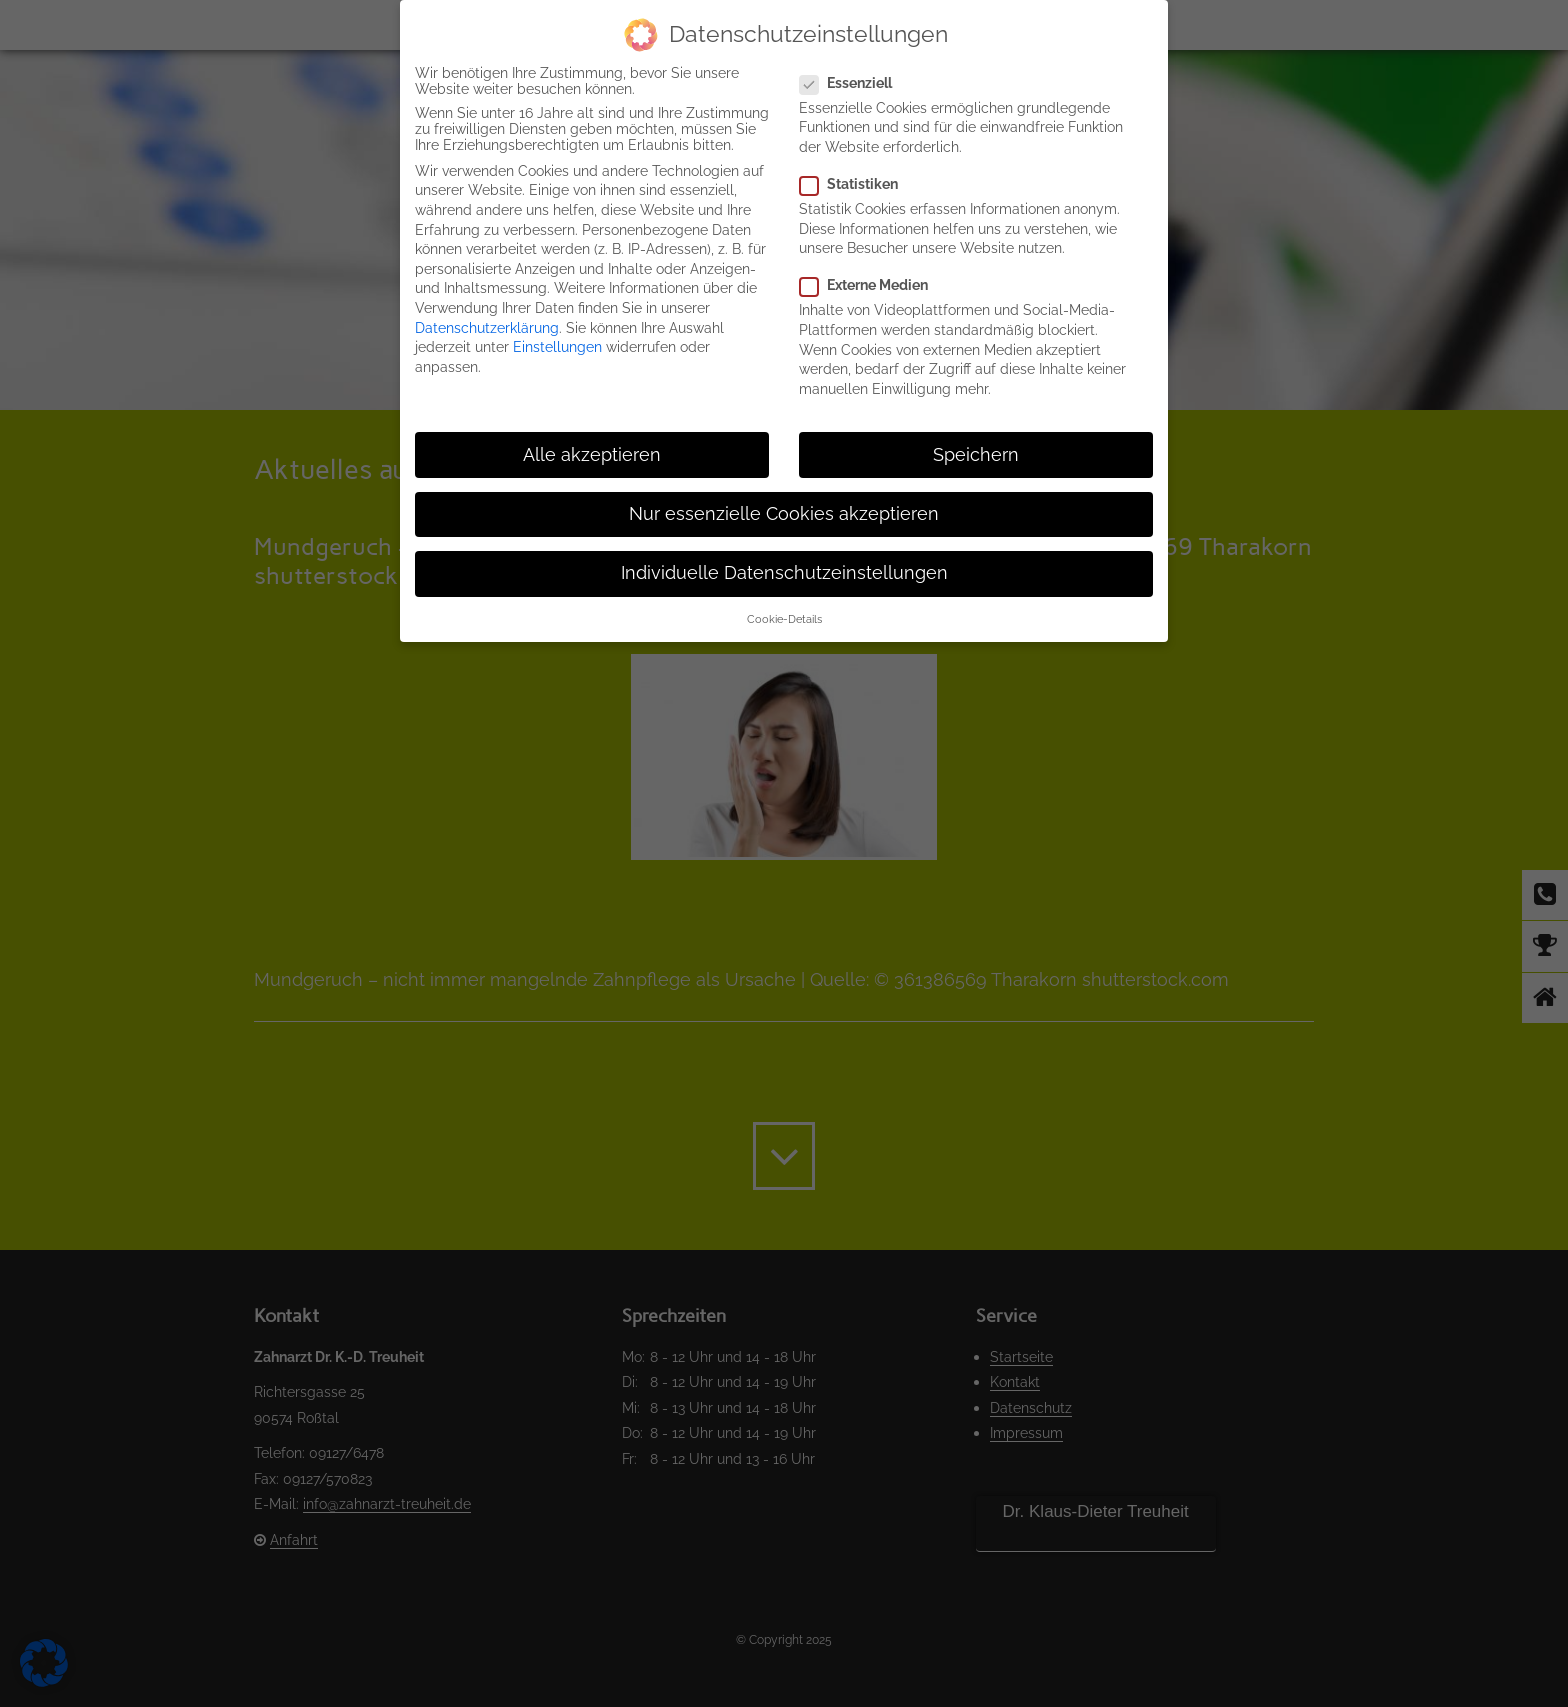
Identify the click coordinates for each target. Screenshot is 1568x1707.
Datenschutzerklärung (487, 328)
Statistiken (857, 184)
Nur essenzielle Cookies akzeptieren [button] (784, 514)
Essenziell (854, 83)
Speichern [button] (976, 455)
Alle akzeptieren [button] (592, 455)
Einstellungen (557, 347)
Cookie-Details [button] (784, 619)
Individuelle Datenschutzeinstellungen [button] (784, 573)
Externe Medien (872, 285)
